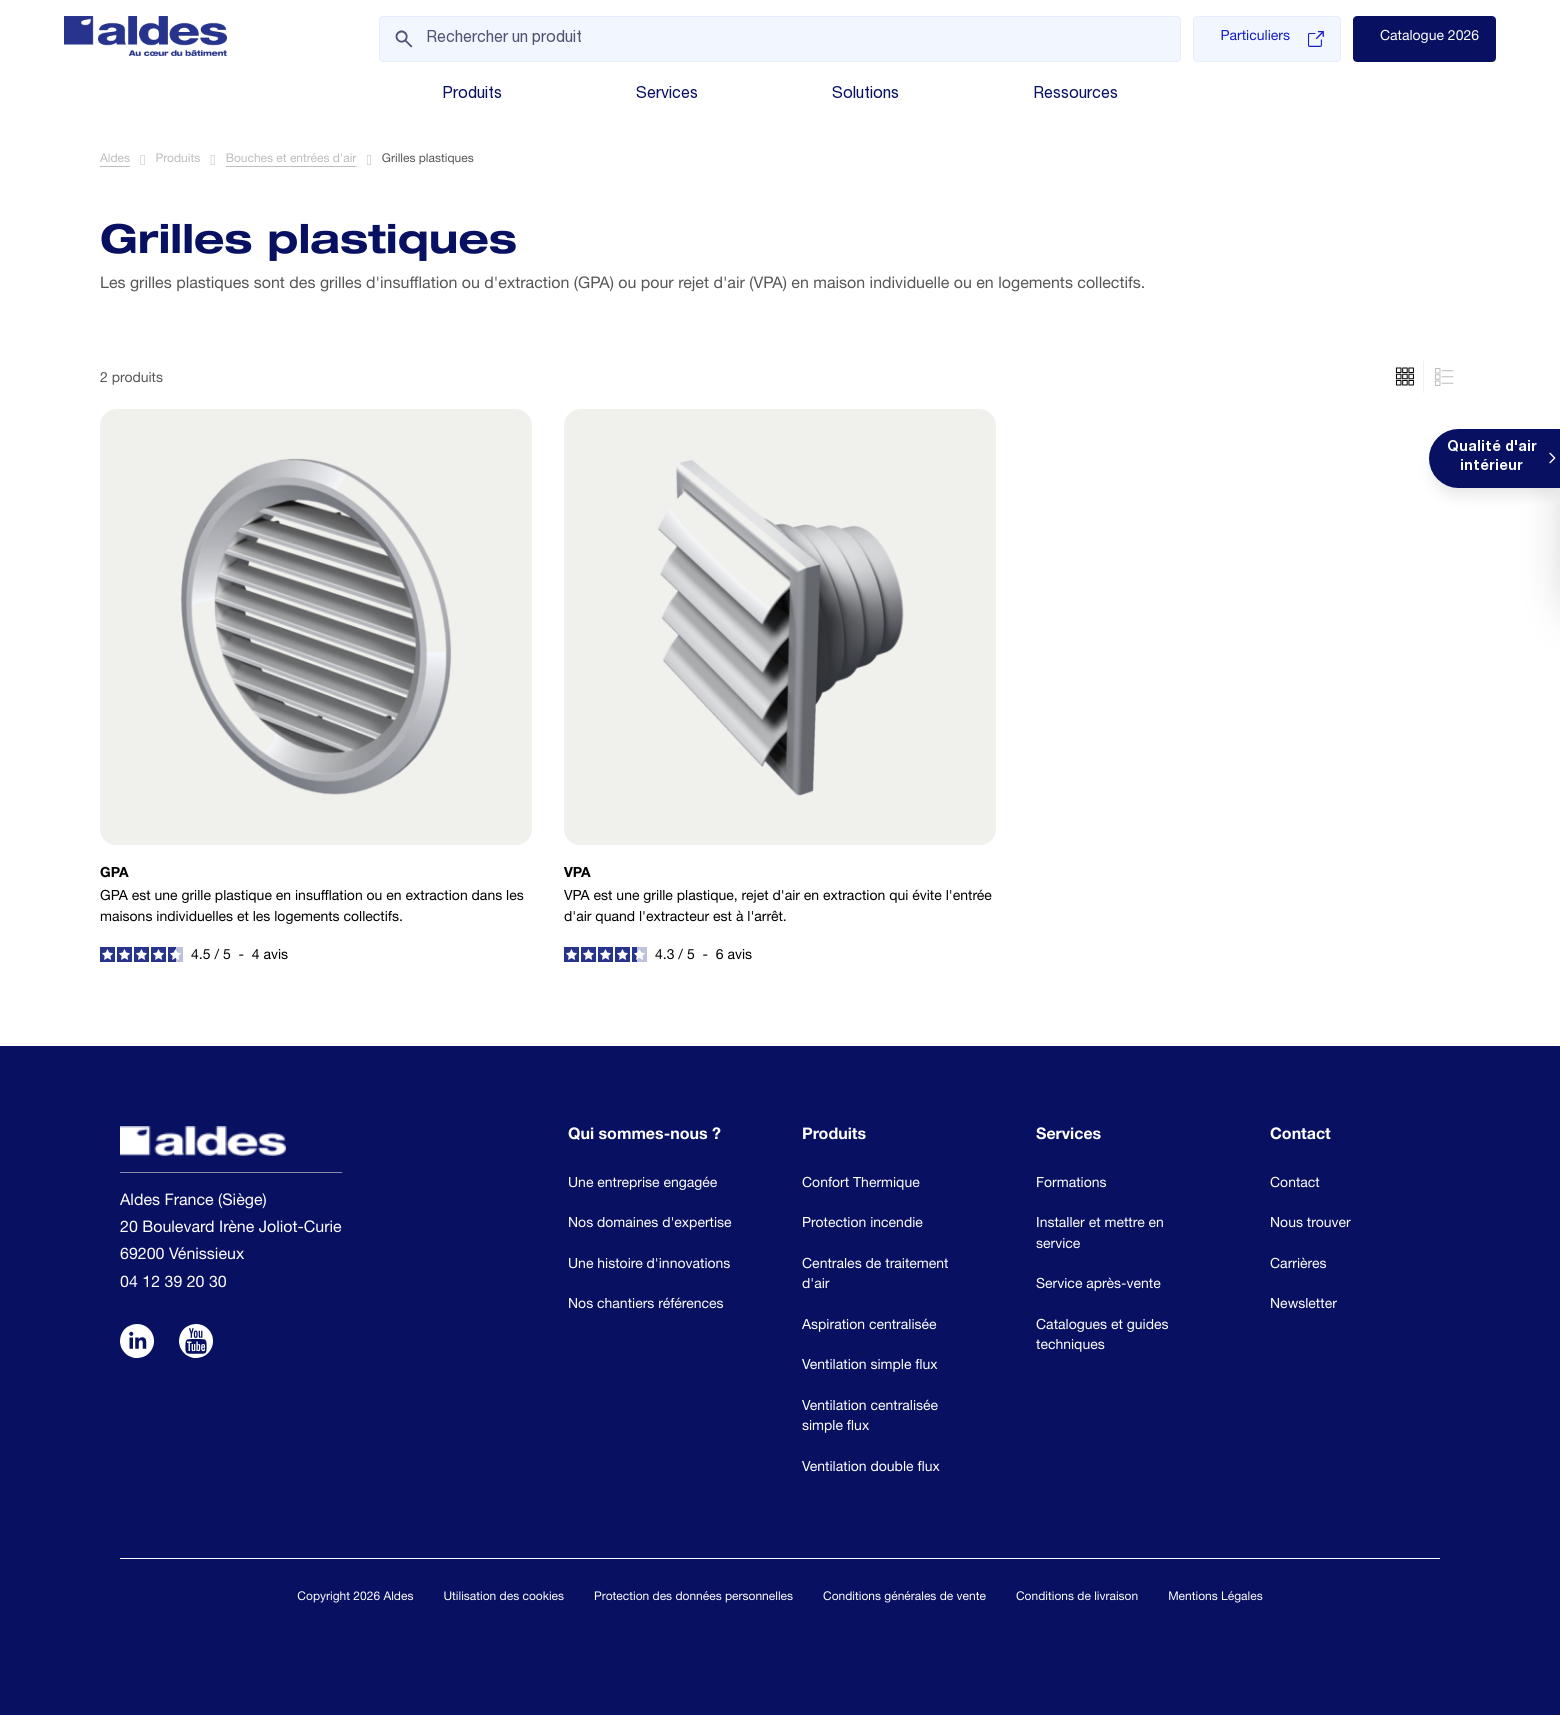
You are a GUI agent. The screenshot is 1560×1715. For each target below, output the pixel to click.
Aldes (115, 161)
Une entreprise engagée (642, 1185)
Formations (1071, 1185)
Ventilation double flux (871, 1469)
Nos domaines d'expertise (650, 1225)
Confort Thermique (861, 1185)
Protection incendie (862, 1225)
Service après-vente (1098, 1286)
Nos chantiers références (646, 1306)
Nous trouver (1310, 1225)
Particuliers (1271, 39)
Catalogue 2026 (1429, 38)
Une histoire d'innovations (649, 1266)
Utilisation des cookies (503, 1598)
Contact (1295, 1185)
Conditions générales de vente (904, 1598)
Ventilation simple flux (870, 1367)
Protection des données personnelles (693, 1598)
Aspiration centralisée (869, 1327)
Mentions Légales (1215, 1598)
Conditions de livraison (1077, 1598)
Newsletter (1303, 1306)
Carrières (1298, 1266)
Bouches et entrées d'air (291, 161)
